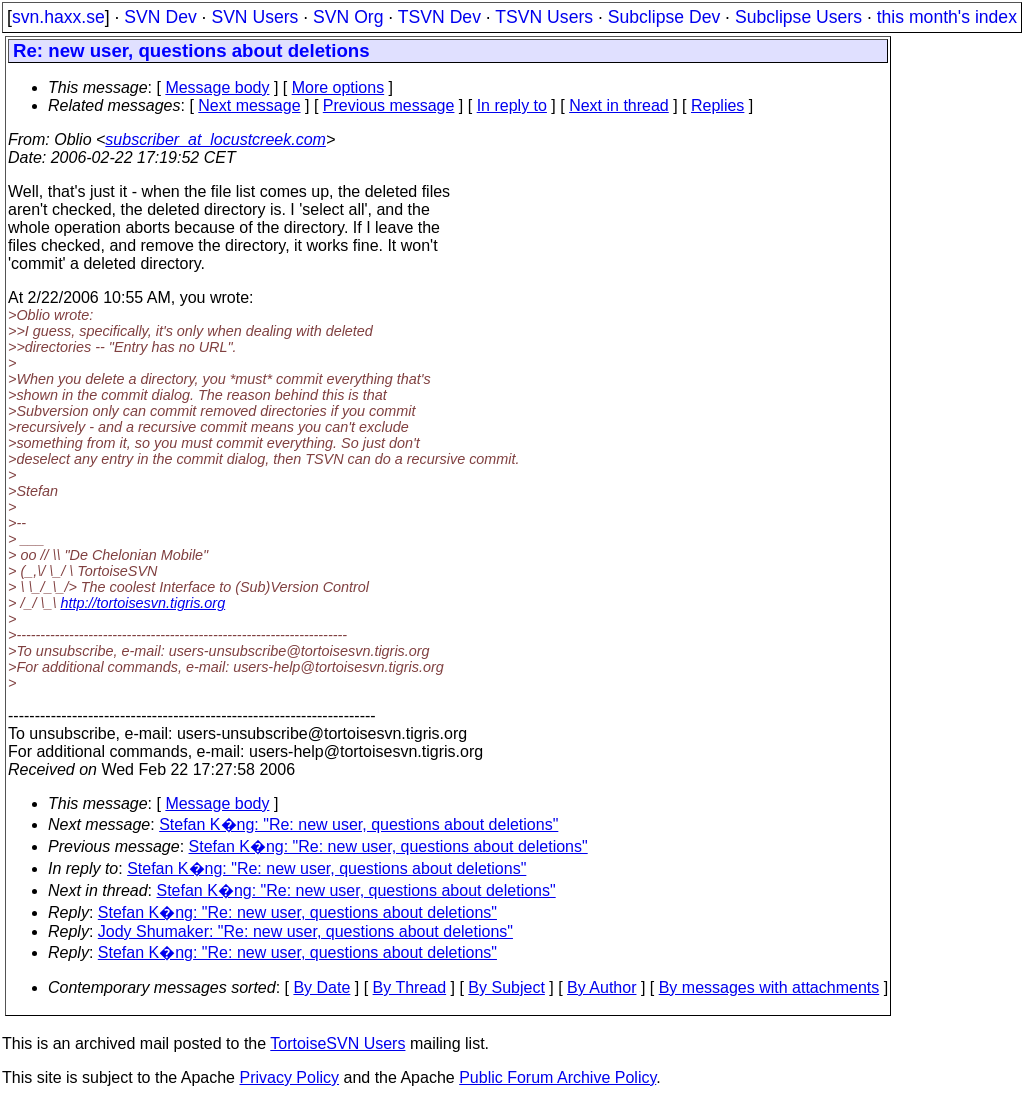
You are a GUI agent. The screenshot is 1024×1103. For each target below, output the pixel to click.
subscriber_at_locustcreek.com (215, 139)
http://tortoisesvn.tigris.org (142, 603)
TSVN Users (544, 17)
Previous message (389, 105)
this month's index (947, 17)
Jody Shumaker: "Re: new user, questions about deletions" (305, 931)
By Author (601, 987)
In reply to (512, 105)
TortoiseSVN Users (337, 1043)
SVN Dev (160, 17)
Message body (217, 87)
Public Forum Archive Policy (557, 1077)
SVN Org (348, 17)
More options (338, 87)
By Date (321, 987)
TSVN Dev (439, 17)
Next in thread (619, 105)
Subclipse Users (798, 17)
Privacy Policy (289, 1077)
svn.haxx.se (58, 17)
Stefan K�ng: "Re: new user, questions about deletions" (358, 824)
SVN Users (254, 17)
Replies (717, 105)
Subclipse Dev (664, 17)
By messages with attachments (769, 987)
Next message (249, 105)
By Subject (506, 987)
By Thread (410, 987)
